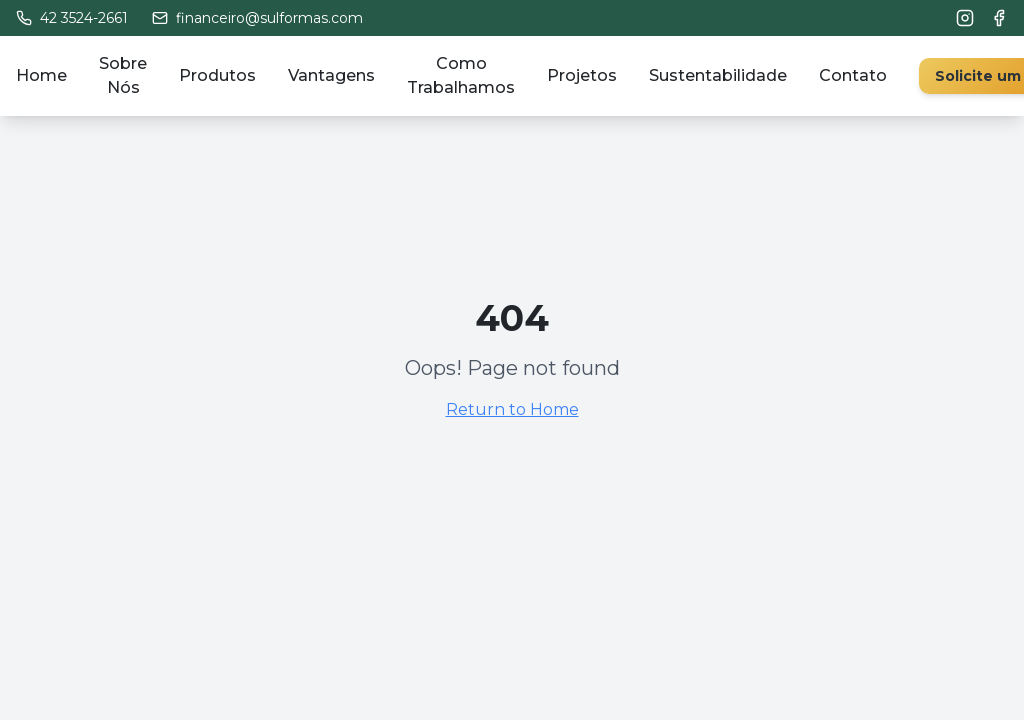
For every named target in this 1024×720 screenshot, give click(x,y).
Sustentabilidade (718, 75)
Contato (853, 75)
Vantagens (331, 75)
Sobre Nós (123, 75)
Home (41, 75)
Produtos (217, 75)
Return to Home (512, 409)
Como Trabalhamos (461, 75)
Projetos (582, 75)
